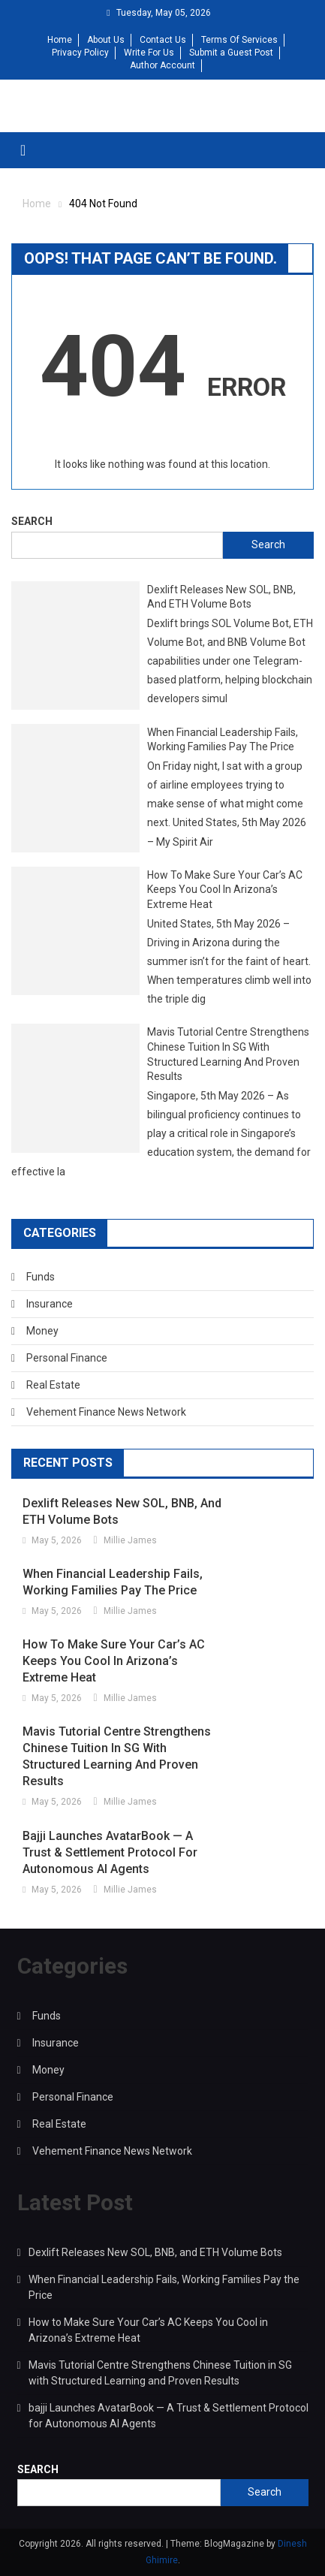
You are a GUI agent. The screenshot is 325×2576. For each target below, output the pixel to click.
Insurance (49, 1304)
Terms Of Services (239, 40)
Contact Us (163, 40)
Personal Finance (66, 1358)
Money (42, 1331)
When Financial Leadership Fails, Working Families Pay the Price (222, 739)
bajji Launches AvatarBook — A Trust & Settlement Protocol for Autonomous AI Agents (110, 1852)
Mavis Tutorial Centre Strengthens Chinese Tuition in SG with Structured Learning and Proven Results (228, 1054)
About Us (106, 40)
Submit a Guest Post (231, 52)
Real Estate (53, 1385)
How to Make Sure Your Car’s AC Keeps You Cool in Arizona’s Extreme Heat (224, 889)
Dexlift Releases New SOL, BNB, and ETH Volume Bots (221, 597)
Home (59, 40)
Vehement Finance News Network (106, 1412)
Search (32, 521)
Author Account (162, 65)
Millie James (130, 1540)
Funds (40, 1277)
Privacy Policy (80, 52)
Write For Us (149, 52)
